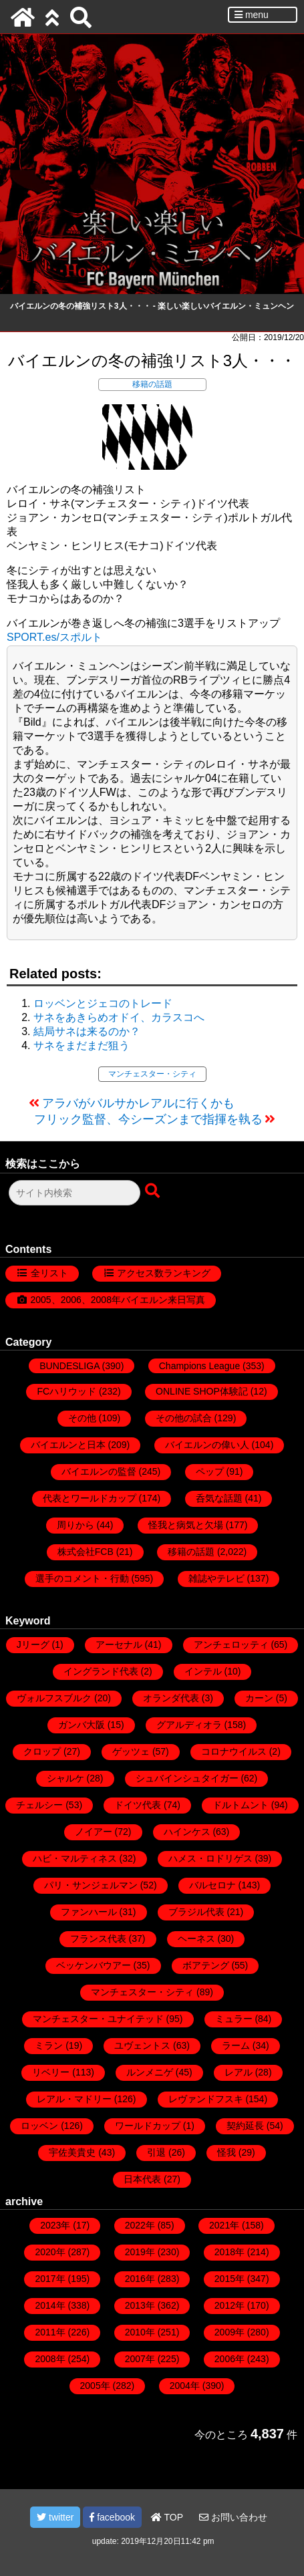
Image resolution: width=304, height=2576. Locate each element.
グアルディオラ (189, 1724)
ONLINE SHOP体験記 (202, 1391)
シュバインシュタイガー (187, 1778)
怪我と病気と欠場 (185, 1525)
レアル (238, 2072)
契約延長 (245, 2125)
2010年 (140, 2332)
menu (252, 14)
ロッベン (39, 2125)
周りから (75, 1525)
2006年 (229, 2358)
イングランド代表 (100, 1671)
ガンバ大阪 (81, 1724)
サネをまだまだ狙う (81, 1045)
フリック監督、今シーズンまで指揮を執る (148, 1119)
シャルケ (65, 1778)
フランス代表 (98, 1938)
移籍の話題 (152, 384)
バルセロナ (212, 1885)
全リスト (49, 1273)
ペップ (210, 1471)
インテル (203, 1671)
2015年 (229, 2278)
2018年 (229, 2252)
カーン (259, 1698)
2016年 (140, 2278)
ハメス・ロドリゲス (210, 1858)
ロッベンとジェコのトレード (102, 1003)
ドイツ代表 (137, 1805)
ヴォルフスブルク (54, 1698)
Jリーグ (33, 1644)
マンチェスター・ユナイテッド (98, 2018)
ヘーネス (196, 1938)
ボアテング (205, 1965)
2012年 (229, 2305)
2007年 (140, 2358)
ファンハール (89, 1911)
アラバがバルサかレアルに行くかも (138, 1103)
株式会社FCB (85, 1551)
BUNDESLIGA (69, 1366)
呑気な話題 (219, 1498)
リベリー (50, 2072)
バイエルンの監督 (98, 1471)
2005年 (95, 2385)
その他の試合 (184, 1418)
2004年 (185, 2385)
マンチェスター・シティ (152, 1074)
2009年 (229, 2332)
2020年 (50, 2252)
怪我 (226, 2152)
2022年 (140, 2225)
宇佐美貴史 (72, 2152)
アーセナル (119, 1644)
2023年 (55, 2225)
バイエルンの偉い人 (207, 1444)
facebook (112, 2517)
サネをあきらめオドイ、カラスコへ (118, 1017)
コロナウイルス (234, 1751)
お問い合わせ (233, 2517)
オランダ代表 (171, 1698)
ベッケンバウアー (93, 1965)
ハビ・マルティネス (75, 1858)
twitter (55, 2517)
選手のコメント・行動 (82, 1578)
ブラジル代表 (196, 1911)
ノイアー (93, 1831)
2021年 (224, 2225)
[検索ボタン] (153, 1191)
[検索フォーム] (74, 1192)
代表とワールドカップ (89, 1498)
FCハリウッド (66, 1391)
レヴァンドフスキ (205, 2099)
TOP (167, 2517)
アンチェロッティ (231, 1644)
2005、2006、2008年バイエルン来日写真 (118, 1299)
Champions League (199, 1366)
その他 (82, 1418)
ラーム (236, 2045)
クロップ (42, 1751)
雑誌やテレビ (216, 1578)
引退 (156, 2152)
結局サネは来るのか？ (86, 1031)
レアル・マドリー (74, 2099)
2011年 (50, 2332)
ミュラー (234, 2018)
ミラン (49, 2045)
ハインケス (187, 1831)
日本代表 (142, 2179)
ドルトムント (240, 1805)
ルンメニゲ (149, 2072)
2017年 (50, 2278)
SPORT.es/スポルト (54, 637)
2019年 (140, 2252)
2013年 (140, 2305)
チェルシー (39, 1805)
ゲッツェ (131, 1751)
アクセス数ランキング (163, 1273)
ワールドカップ (147, 2125)
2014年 (50, 2305)
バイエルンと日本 (68, 1444)
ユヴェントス (142, 2045)
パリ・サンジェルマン (91, 1885)
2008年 (50, 2358)
